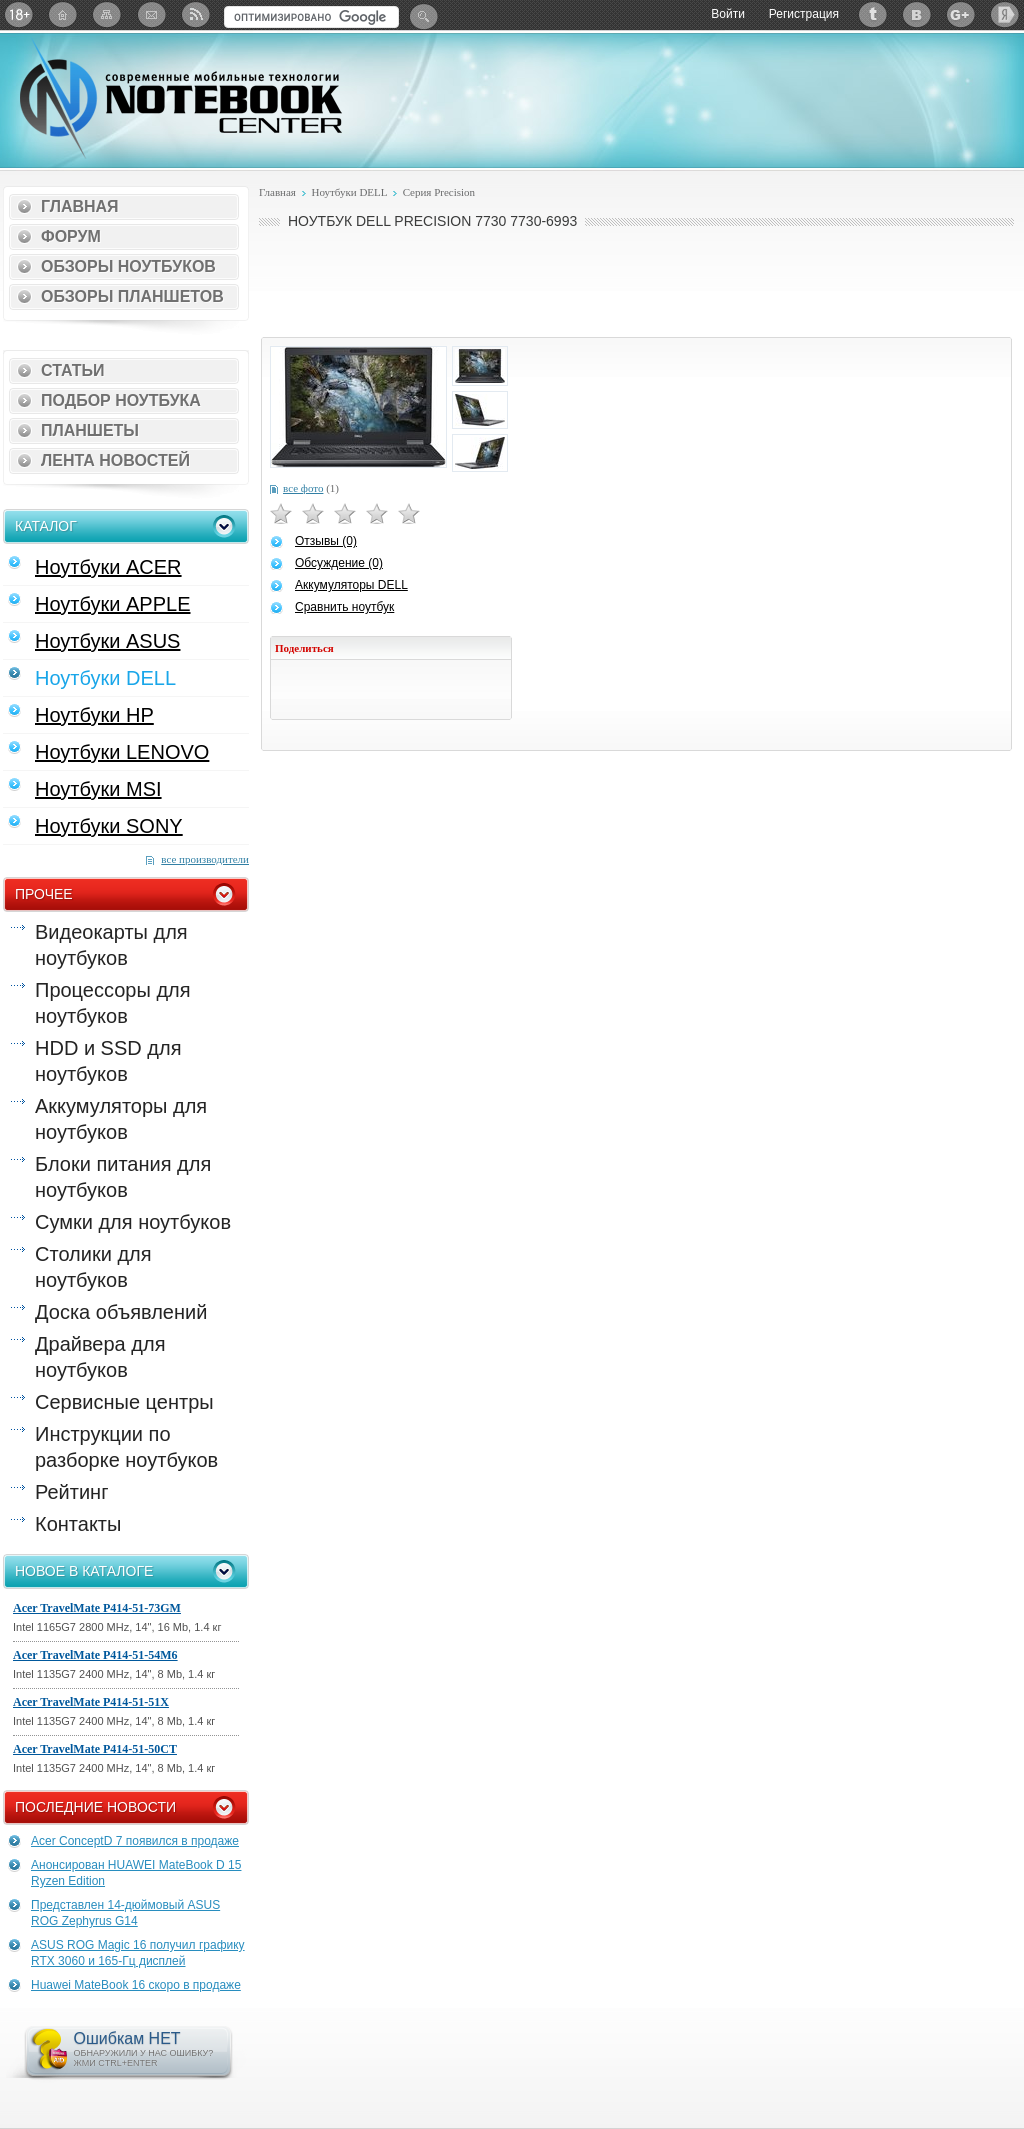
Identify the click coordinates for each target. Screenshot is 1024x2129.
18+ (19, 14)
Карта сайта (107, 14)
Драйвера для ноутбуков (100, 1357)
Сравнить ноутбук (344, 607)
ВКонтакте (917, 14)
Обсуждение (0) (339, 563)
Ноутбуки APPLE (112, 604)
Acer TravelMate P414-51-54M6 (95, 1655)
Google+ (961, 14)
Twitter (873, 14)
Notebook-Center (181, 98)
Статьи (72, 370)
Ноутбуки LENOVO (122, 752)
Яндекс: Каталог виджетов (1005, 14)
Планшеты (90, 430)
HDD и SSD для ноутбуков (108, 1061)
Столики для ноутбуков (93, 1267)
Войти (728, 14)
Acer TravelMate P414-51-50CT (95, 1749)
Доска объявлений (121, 1312)
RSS (195, 14)
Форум (71, 236)
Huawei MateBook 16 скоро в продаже (136, 1985)
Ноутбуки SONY (109, 826)
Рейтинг (71, 1492)
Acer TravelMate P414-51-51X (91, 1702)
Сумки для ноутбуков (133, 1222)
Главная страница (63, 14)
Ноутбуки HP (94, 715)
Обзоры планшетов (132, 296)
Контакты (78, 1524)
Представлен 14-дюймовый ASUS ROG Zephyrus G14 (125, 1913)
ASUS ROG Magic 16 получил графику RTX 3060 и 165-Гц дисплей (138, 1953)
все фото (303, 488)
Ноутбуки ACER (108, 567)
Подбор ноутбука (121, 400)
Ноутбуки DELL (105, 678)
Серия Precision (439, 192)
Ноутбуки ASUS (107, 641)
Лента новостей (115, 460)
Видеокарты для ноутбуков (111, 945)
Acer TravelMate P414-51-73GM (97, 1608)
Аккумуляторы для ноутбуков (121, 1119)
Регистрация (804, 14)
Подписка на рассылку (151, 14)
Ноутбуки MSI (98, 789)
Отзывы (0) (326, 541)
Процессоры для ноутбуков (113, 1003)
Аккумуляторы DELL (351, 585)
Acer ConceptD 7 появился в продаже (135, 1841)
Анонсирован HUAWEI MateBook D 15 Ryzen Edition (136, 1873)
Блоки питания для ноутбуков (123, 1177)
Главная (80, 206)
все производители (205, 859)
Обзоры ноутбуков (128, 266)
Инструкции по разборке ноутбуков (126, 1447)
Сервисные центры (124, 1402)
